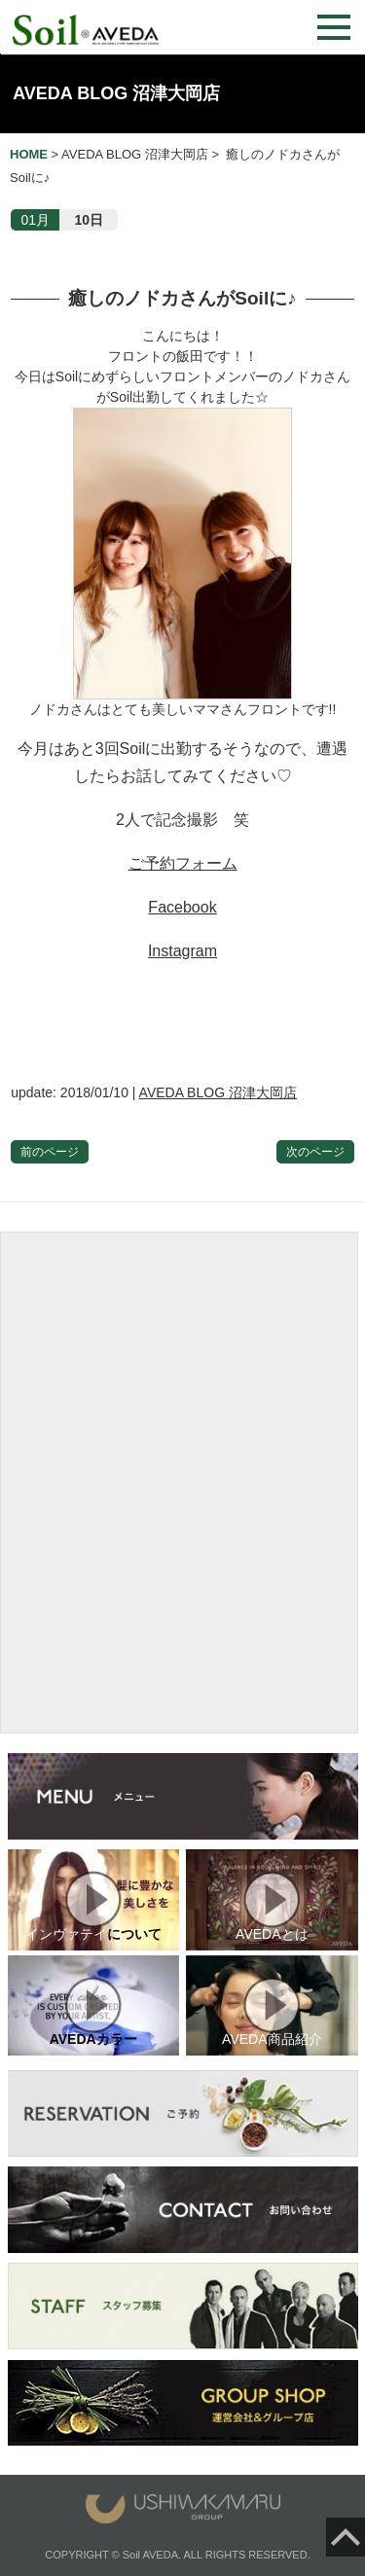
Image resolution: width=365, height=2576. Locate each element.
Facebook (182, 907)
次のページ (315, 1152)
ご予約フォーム (182, 863)
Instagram (182, 951)
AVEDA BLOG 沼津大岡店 (116, 93)
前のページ (49, 1152)
